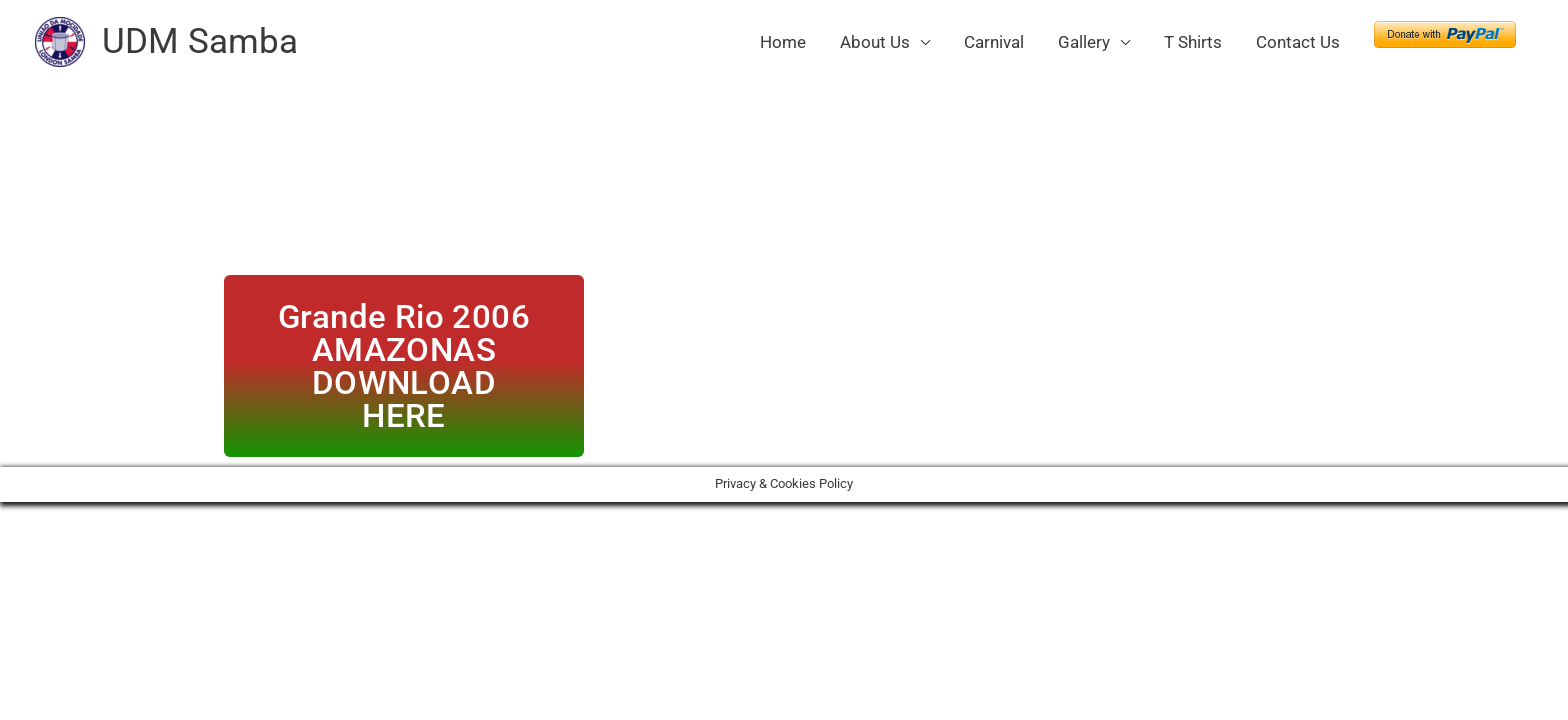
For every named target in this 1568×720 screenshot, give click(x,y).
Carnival (994, 42)
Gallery (1084, 42)
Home (783, 42)
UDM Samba (200, 41)
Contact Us (1298, 42)
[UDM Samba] (60, 40)
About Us (875, 42)
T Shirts (1193, 42)
